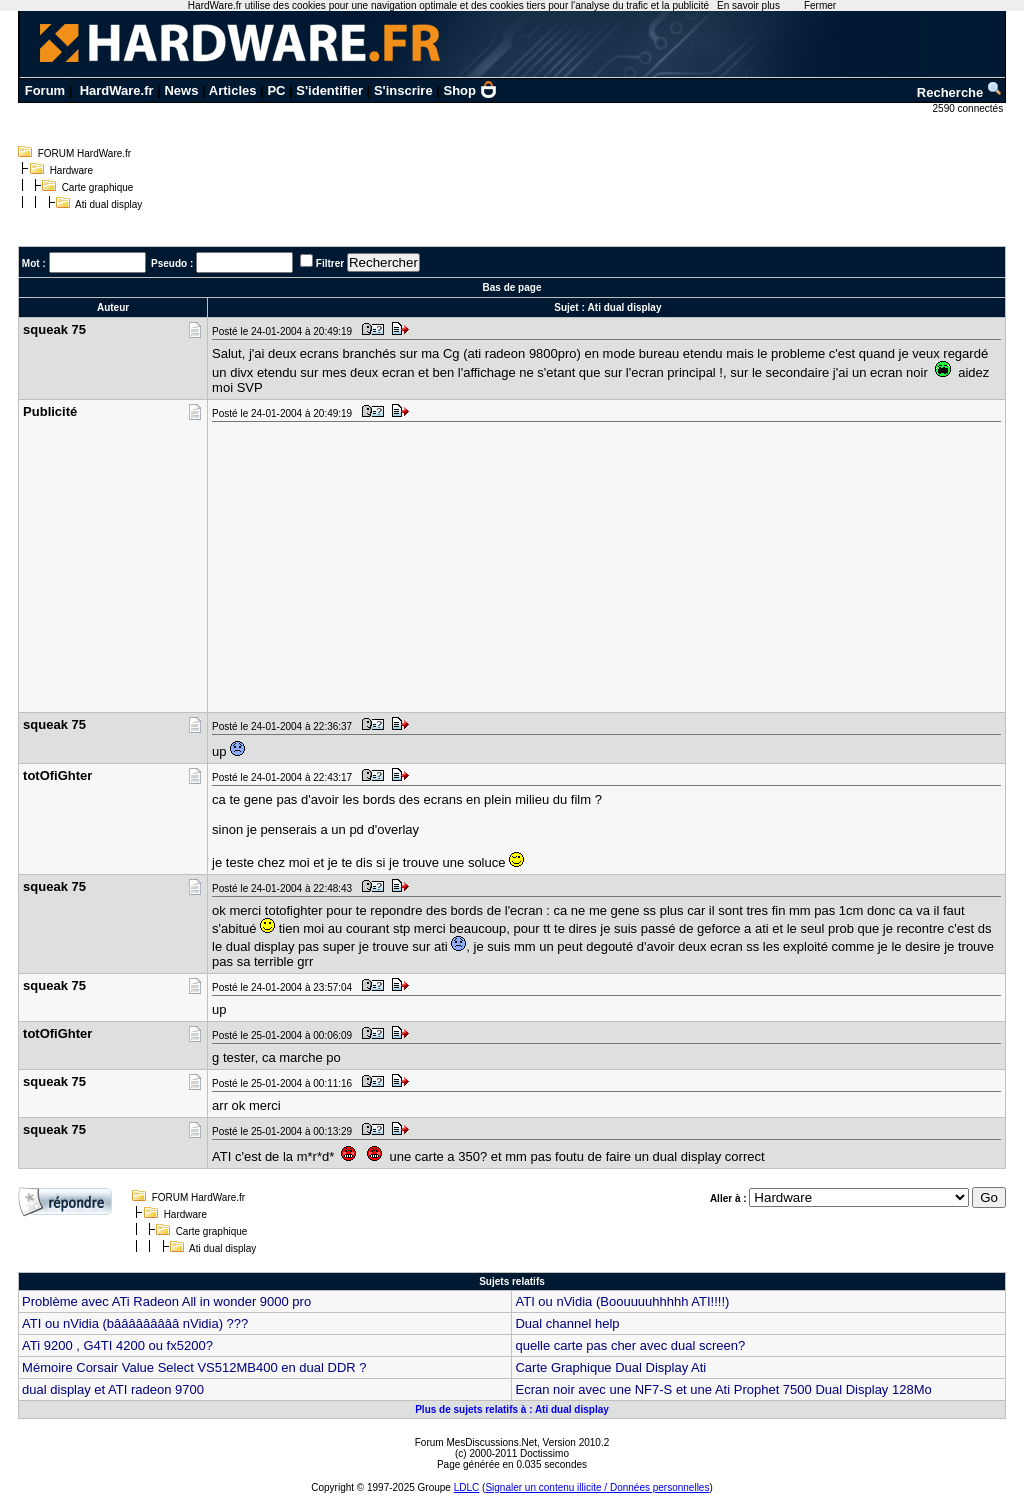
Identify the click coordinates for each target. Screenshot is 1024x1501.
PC (276, 90)
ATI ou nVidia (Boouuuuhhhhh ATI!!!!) (622, 1301)
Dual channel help (567, 1323)
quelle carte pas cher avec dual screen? (630, 1345)
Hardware (71, 170)
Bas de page (512, 287)
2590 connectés (969, 108)
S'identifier (329, 90)
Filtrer (330, 263)
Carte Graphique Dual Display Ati (610, 1367)
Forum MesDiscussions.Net (476, 1442)
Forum (45, 90)
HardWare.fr (117, 90)
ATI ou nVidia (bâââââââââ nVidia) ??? (135, 1323)
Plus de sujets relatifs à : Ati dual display (512, 1409)
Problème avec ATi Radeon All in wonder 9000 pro (166, 1301)
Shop (471, 90)
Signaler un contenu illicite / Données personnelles (597, 1487)
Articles (233, 90)
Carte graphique (98, 187)
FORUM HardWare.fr (85, 153)
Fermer (820, 5)
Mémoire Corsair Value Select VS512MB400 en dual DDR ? (194, 1367)
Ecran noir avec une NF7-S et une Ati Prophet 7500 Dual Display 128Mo (723, 1389)
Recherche (960, 92)
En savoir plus (748, 5)
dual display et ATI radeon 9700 (113, 1389)
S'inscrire (403, 90)
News (181, 90)
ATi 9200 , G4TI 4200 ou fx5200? (117, 1345)
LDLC (467, 1487)
